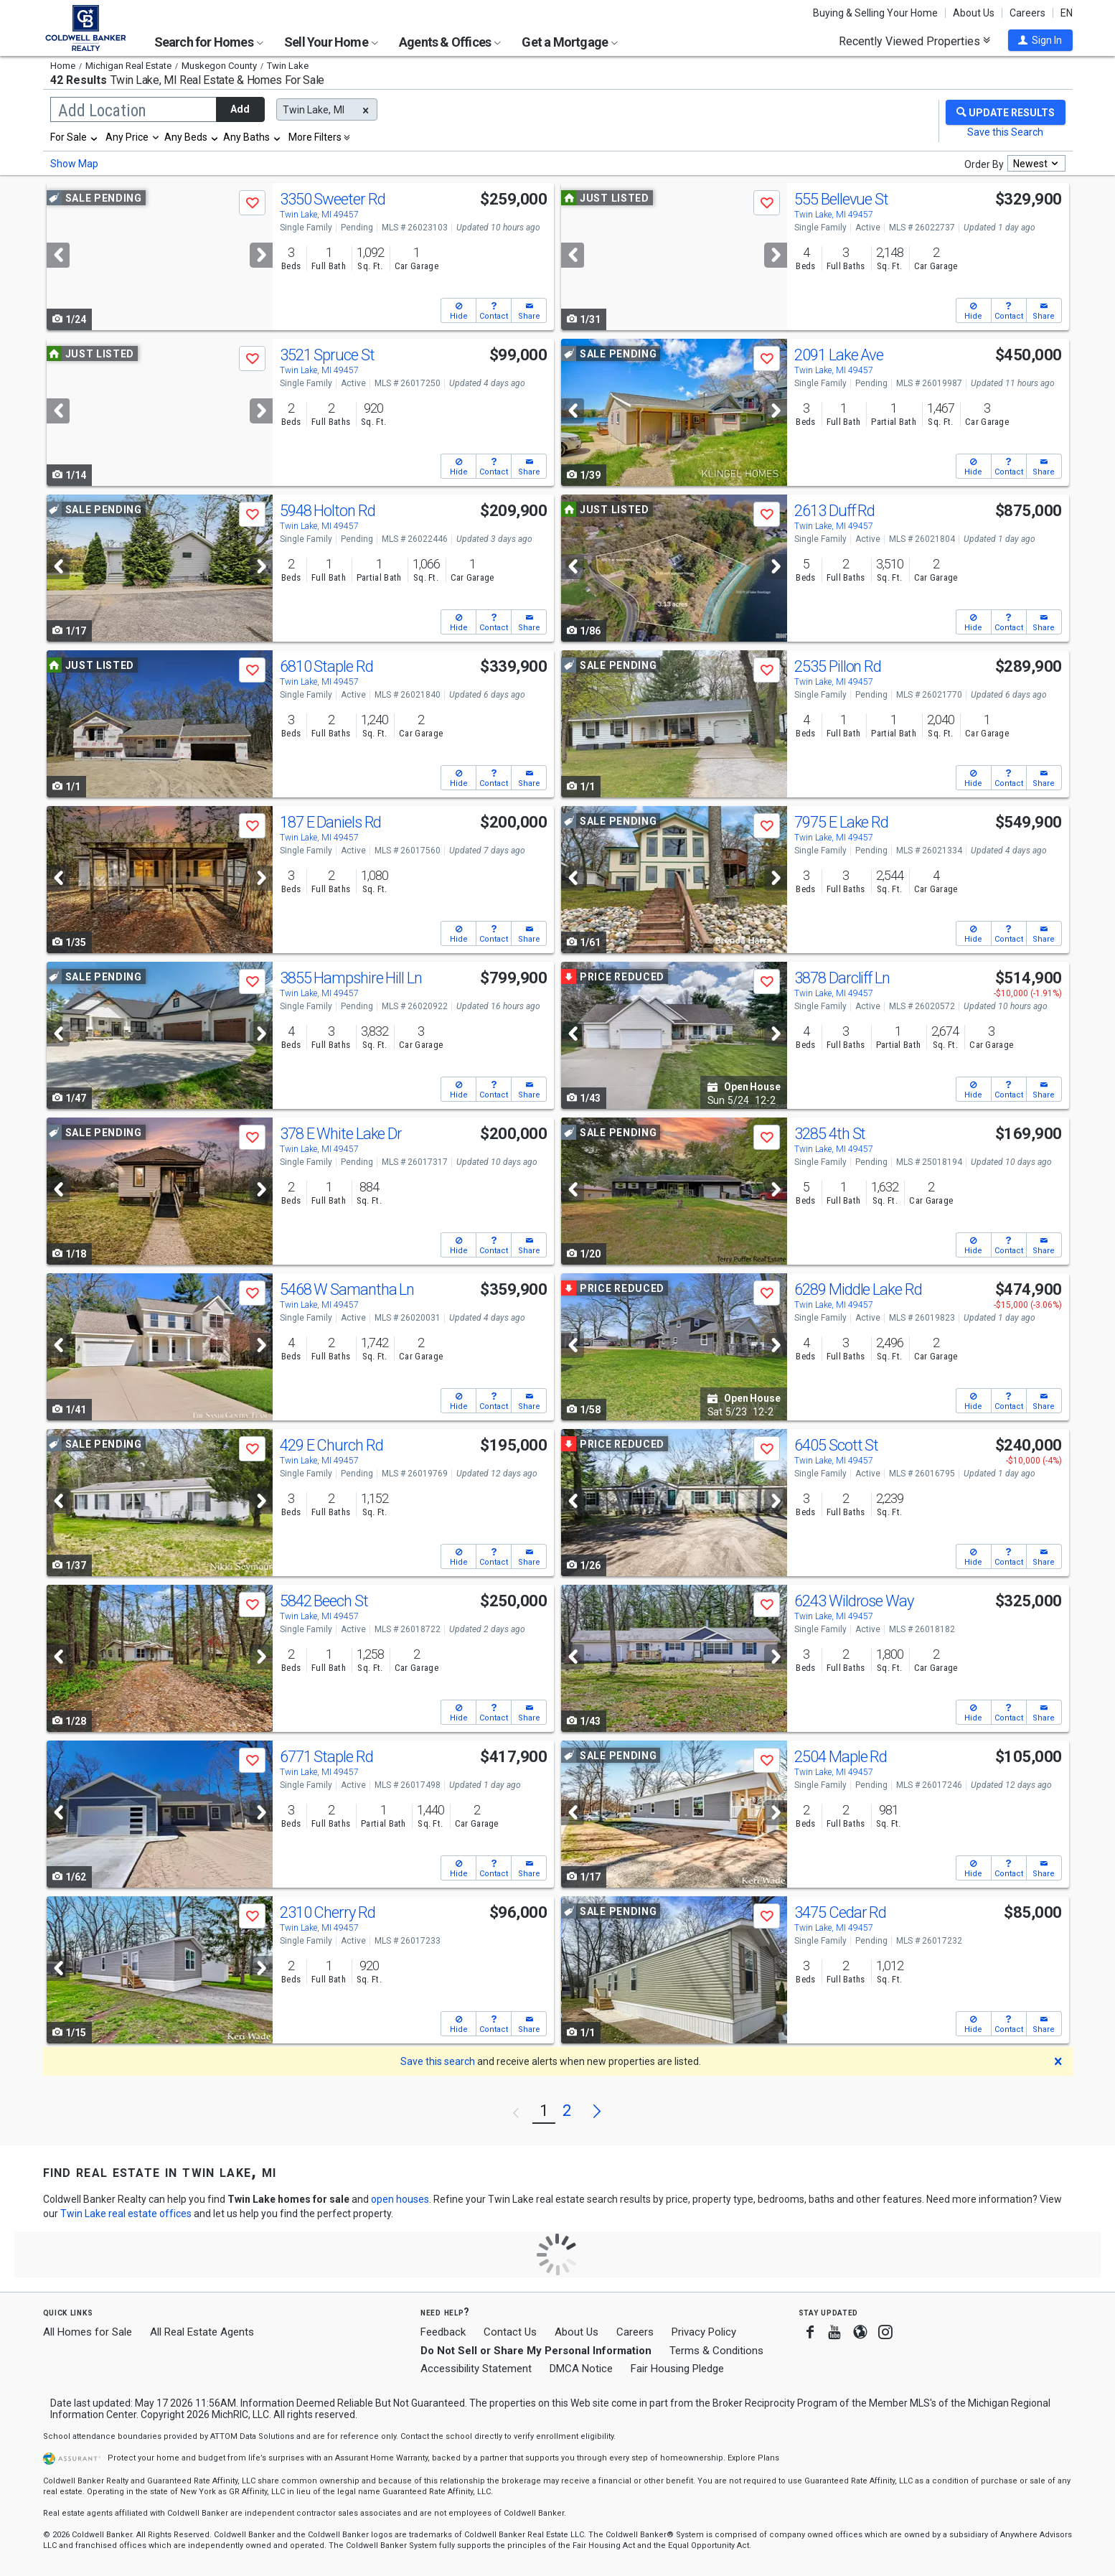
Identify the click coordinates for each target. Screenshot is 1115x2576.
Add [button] (240, 109)
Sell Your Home (331, 42)
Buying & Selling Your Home (875, 13)
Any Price (127, 137)
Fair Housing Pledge (677, 2368)
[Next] (261, 255)
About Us (973, 13)
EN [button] (1066, 13)
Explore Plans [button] (753, 2458)
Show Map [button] (74, 163)
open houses (400, 2199)
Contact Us (510, 2332)
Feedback (443, 2332)
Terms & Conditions (716, 2350)
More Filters (315, 137)
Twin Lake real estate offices (126, 2213)
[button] (1040, 40)
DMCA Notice (581, 2368)
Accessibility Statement (476, 2368)
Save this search (437, 2061)
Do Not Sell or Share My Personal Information (535, 2350)
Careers (1027, 13)
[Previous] (58, 255)
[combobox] (74, 137)
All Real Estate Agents (202, 2332)
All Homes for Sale (87, 2332)
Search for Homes (208, 42)
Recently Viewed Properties (914, 40)
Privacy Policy (704, 2332)
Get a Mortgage (570, 42)
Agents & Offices (450, 42)
